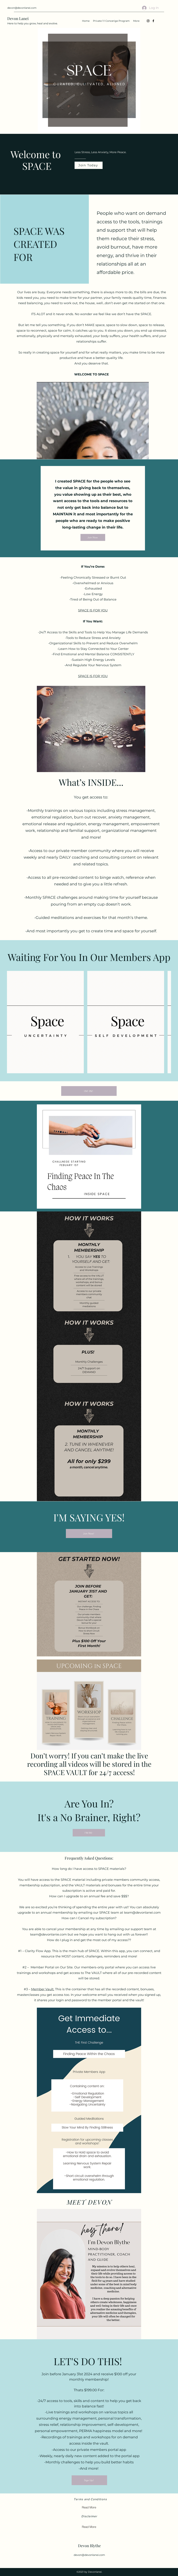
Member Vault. (42, 1989)
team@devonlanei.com (142, 1912)
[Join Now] (92, 537)
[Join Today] (89, 165)
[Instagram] (148, 21)
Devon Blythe (89, 2545)
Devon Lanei (18, 18)
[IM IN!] (89, 1091)
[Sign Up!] (89, 2480)
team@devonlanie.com (48, 1934)
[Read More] (89, 2507)
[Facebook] (153, 21)
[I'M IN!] (89, 1832)
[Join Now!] (89, 1533)
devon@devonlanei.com (22, 7)
